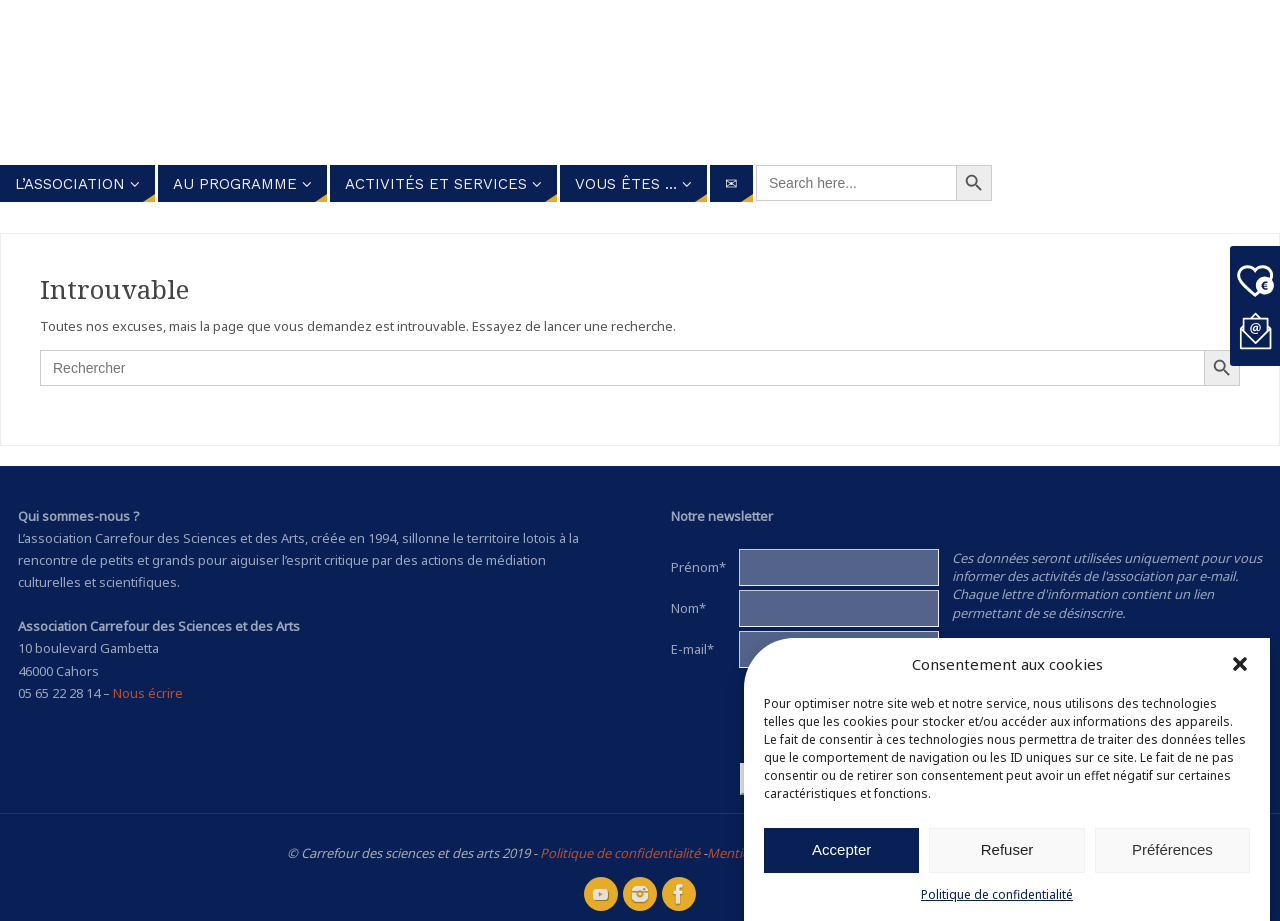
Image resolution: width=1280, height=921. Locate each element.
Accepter (841, 849)
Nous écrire (148, 693)
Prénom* (698, 567)
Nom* (688, 608)
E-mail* (692, 649)
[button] (1240, 664)
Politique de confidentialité (997, 894)
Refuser (1007, 849)
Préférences (1172, 849)
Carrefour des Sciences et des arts (580, 79)
